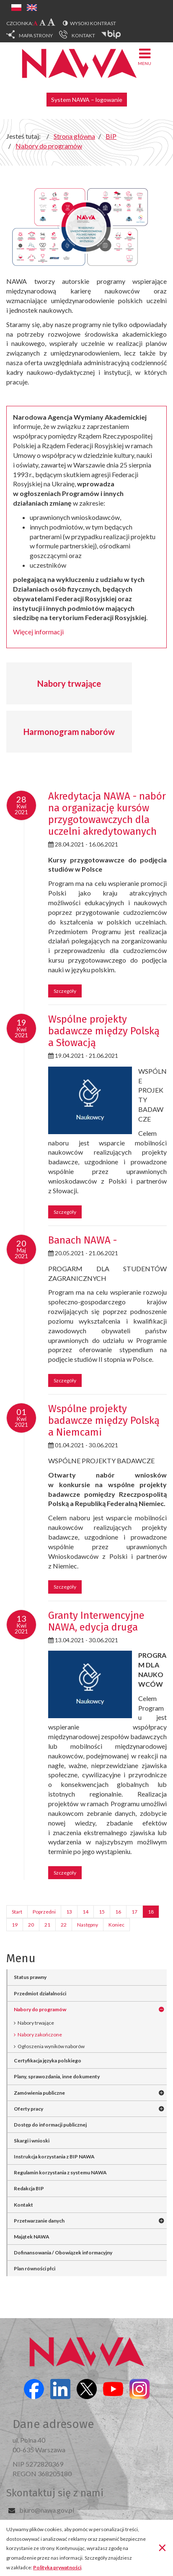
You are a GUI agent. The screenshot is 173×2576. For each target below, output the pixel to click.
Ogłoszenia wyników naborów (51, 2046)
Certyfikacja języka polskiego (47, 2060)
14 (85, 1912)
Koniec (116, 1925)
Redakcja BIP (29, 2188)
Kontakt (23, 2205)
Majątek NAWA (31, 2236)
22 (64, 1925)
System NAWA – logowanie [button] (86, 99)
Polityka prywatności (57, 2567)
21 (47, 1925)
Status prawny (30, 1977)
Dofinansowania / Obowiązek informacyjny (63, 2252)
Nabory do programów (40, 2009)
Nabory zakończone (40, 2034)
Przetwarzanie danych (39, 2221)
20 (31, 1925)
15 (102, 1912)
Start (17, 1912)
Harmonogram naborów (69, 732)
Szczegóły (65, 991)
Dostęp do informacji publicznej (50, 2125)
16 (118, 1912)
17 (134, 1912)
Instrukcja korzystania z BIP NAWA (54, 2156)
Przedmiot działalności (40, 1993)
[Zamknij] (162, 2547)
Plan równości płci (34, 2268)
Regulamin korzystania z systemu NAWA (60, 2172)
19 (15, 1925)
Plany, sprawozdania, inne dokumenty (57, 2076)
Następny (87, 1925)
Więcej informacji (38, 632)
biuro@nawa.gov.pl (46, 2510)
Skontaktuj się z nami (54, 2493)
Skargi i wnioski (31, 2140)
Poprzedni (44, 1912)
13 (69, 1912)
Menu (144, 56)
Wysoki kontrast (93, 23)
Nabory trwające (69, 683)
